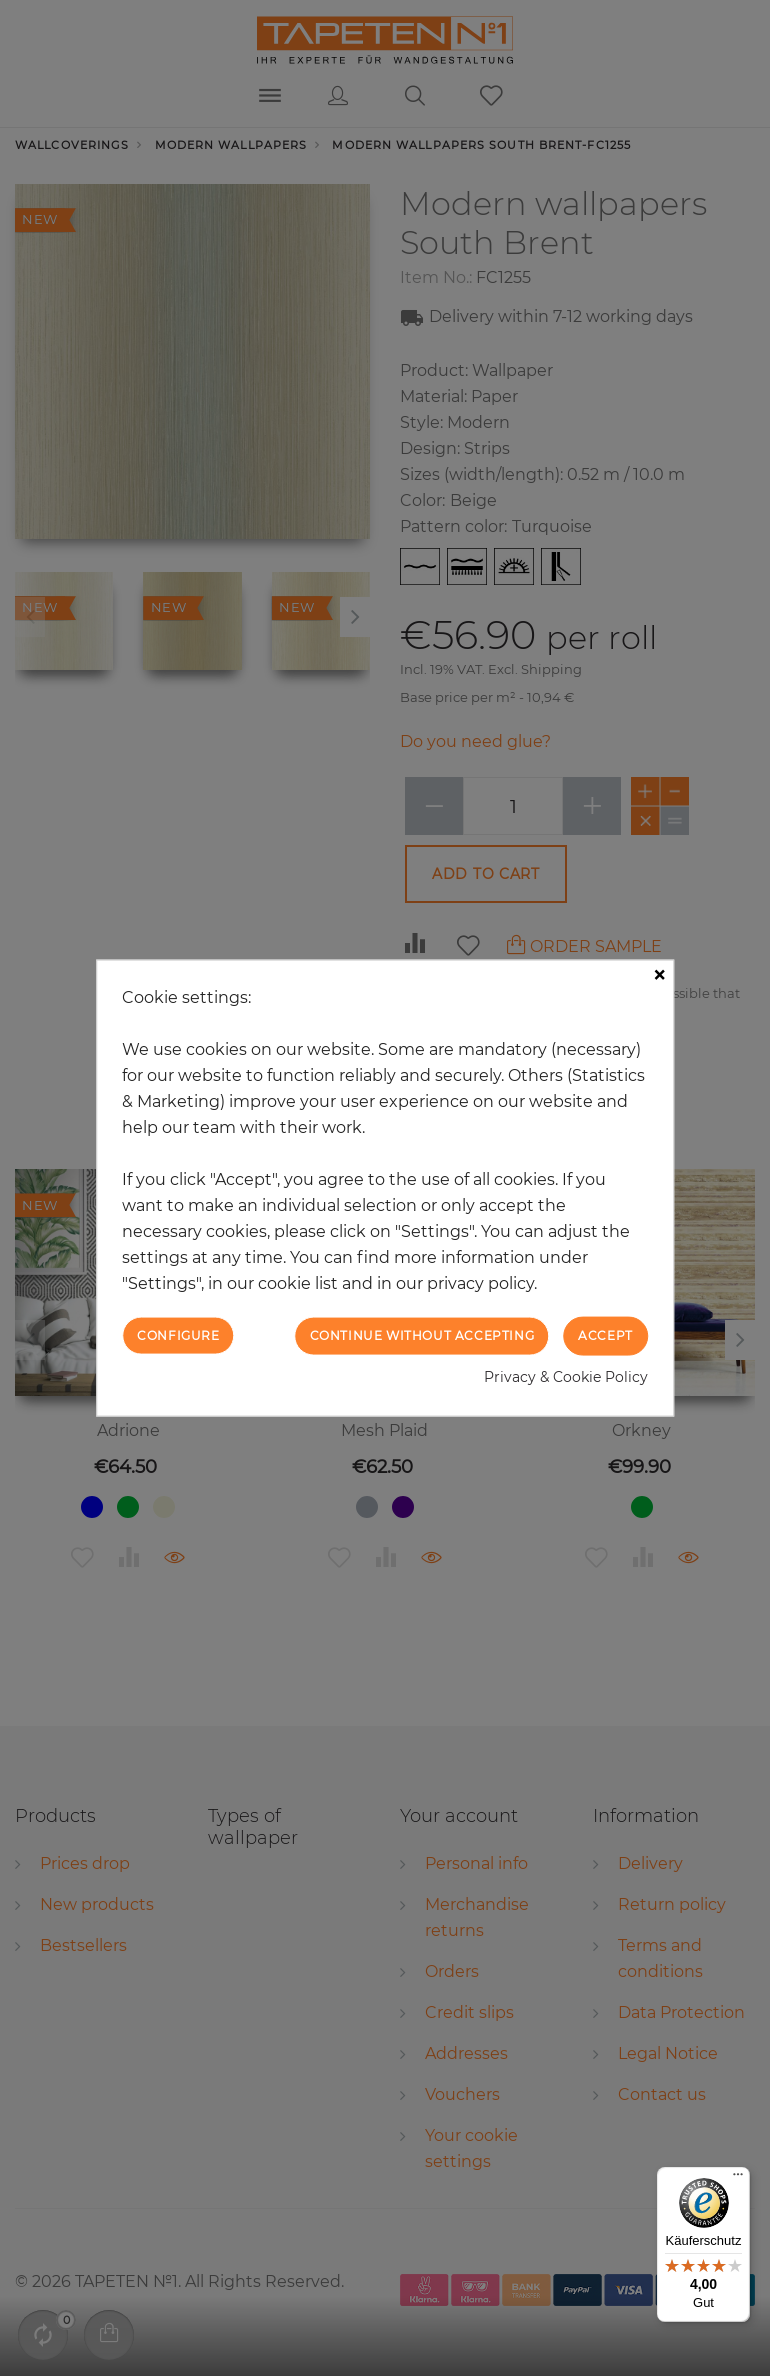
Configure (178, 1335)
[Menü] (738, 2179)
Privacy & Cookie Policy (566, 1376)
